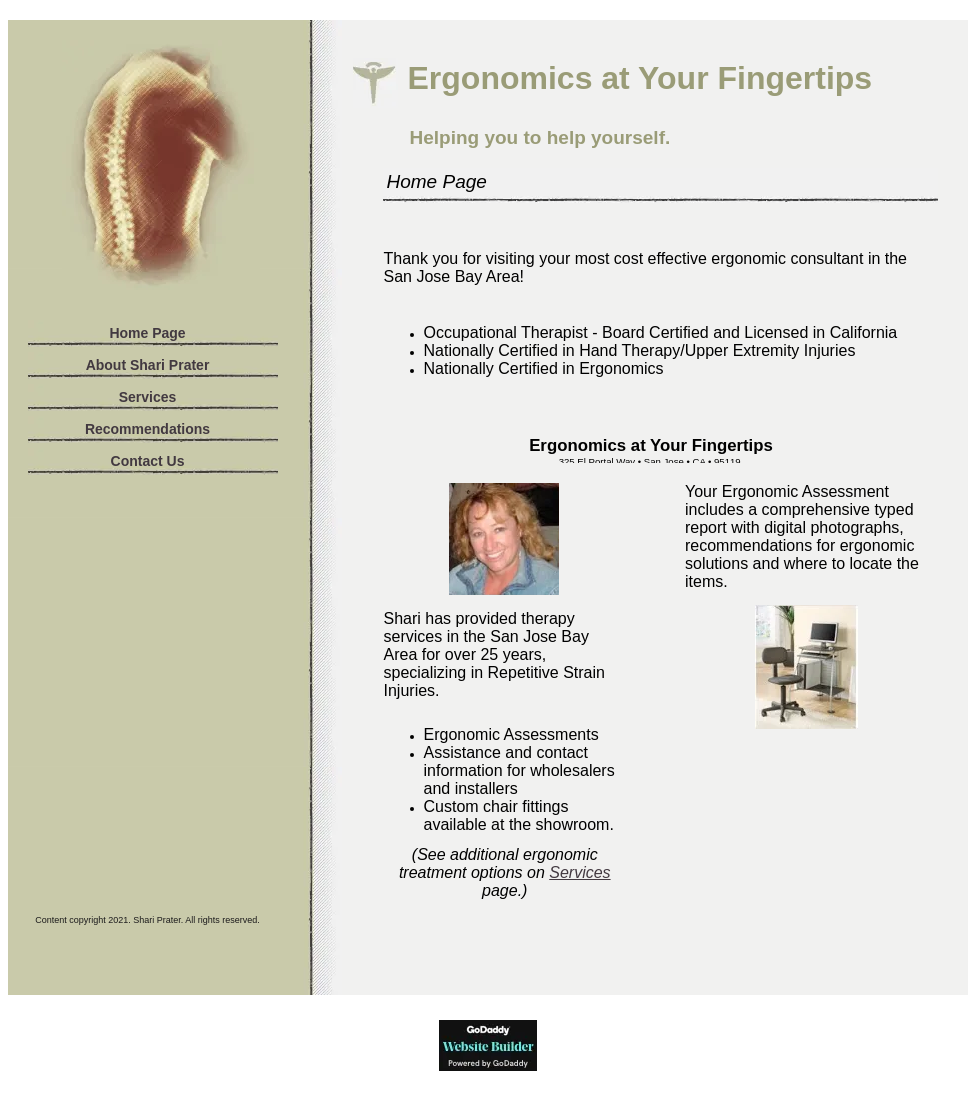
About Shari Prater (148, 365)
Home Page (147, 333)
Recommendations (147, 429)
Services (148, 397)
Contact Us (148, 461)
